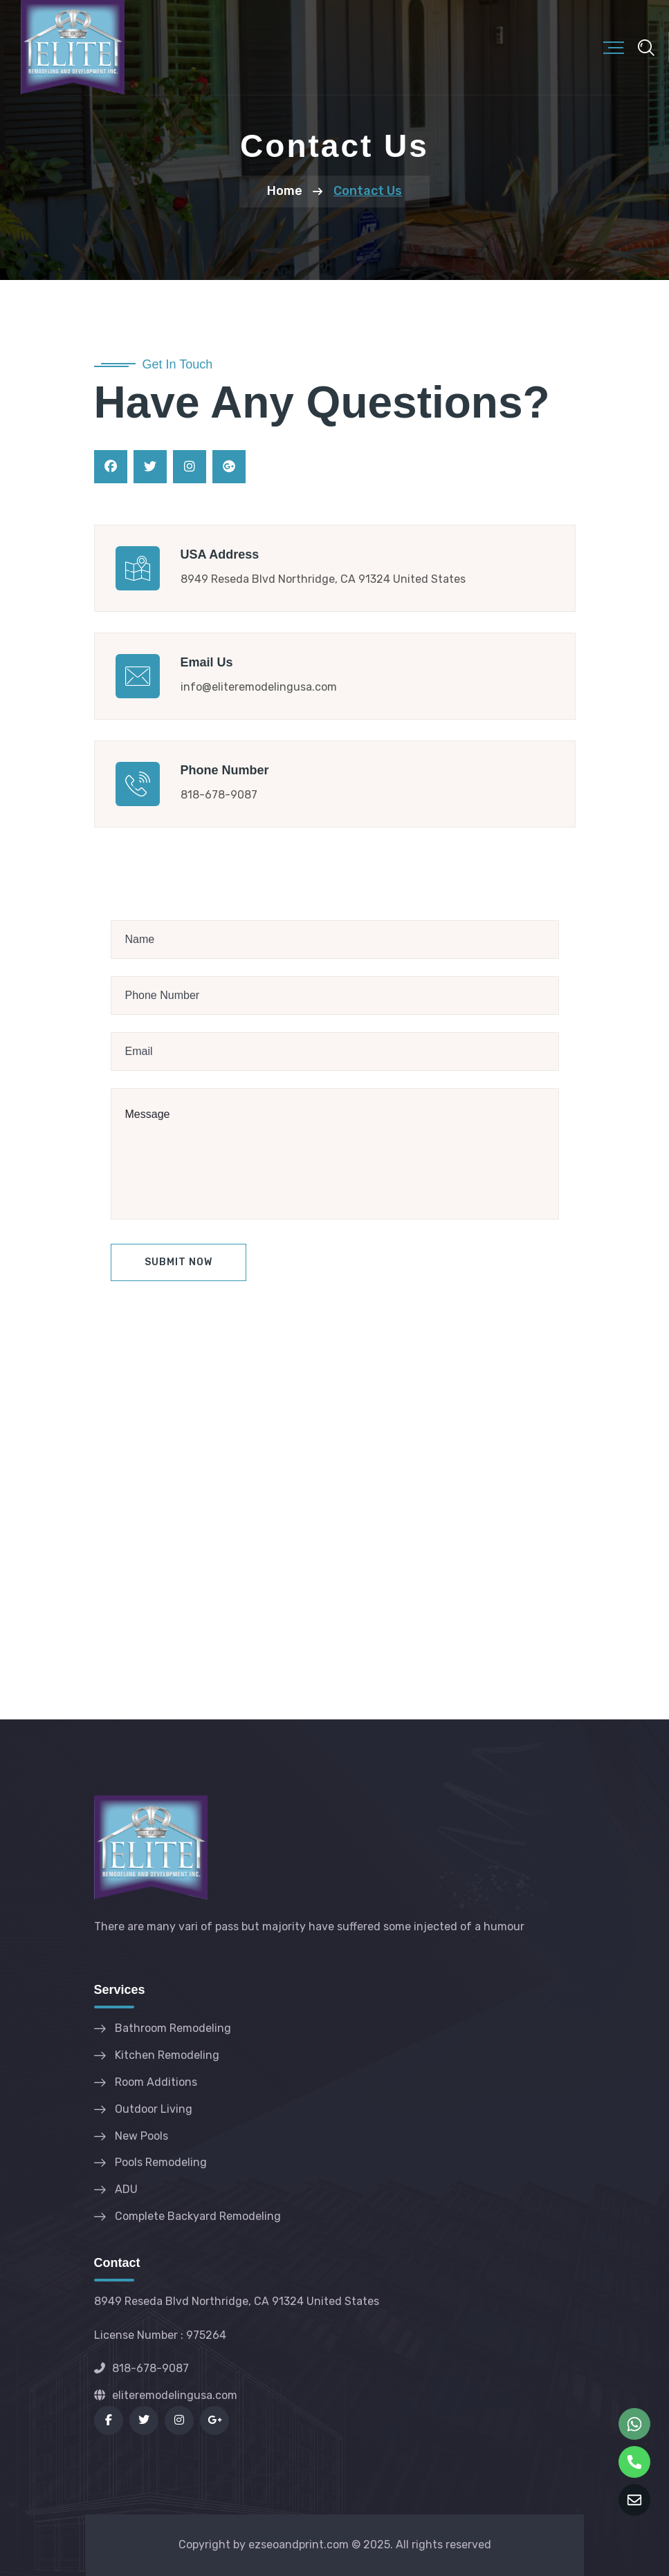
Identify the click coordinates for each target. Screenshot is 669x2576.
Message (335, 1154)
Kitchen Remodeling (167, 2055)
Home (284, 190)
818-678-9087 (141, 2368)
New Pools (141, 2136)
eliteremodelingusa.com (165, 2395)
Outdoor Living (153, 2109)
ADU (126, 2189)
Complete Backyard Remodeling (198, 2216)
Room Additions (156, 2082)
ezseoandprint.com (298, 2544)
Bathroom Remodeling (173, 2028)
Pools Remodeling (161, 2162)
